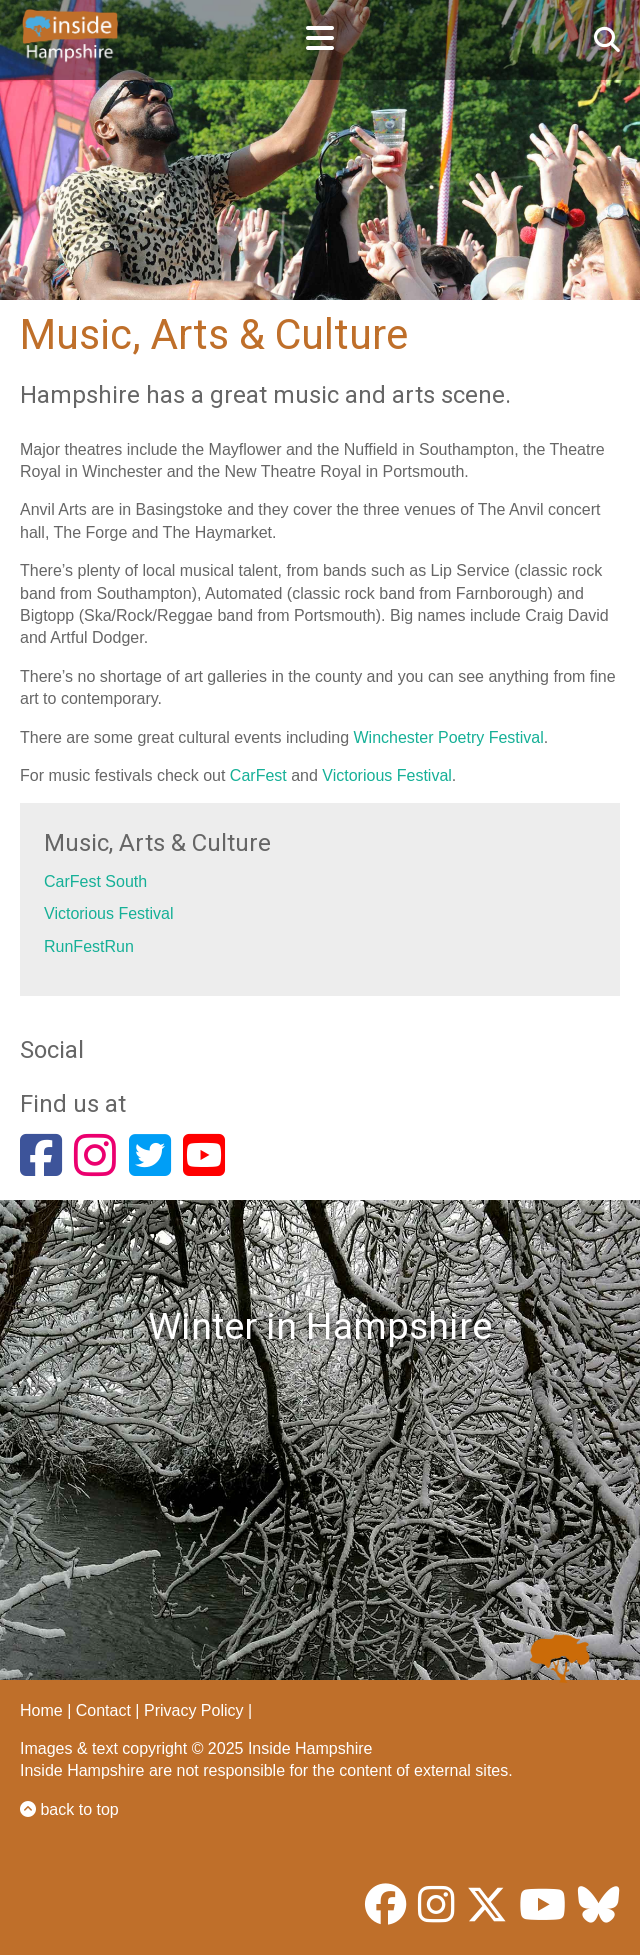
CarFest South (95, 881)
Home (41, 1710)
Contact (103, 1710)
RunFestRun (89, 946)
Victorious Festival (387, 775)
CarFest (260, 775)
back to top (69, 1809)
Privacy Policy (194, 1710)
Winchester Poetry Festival (449, 737)
